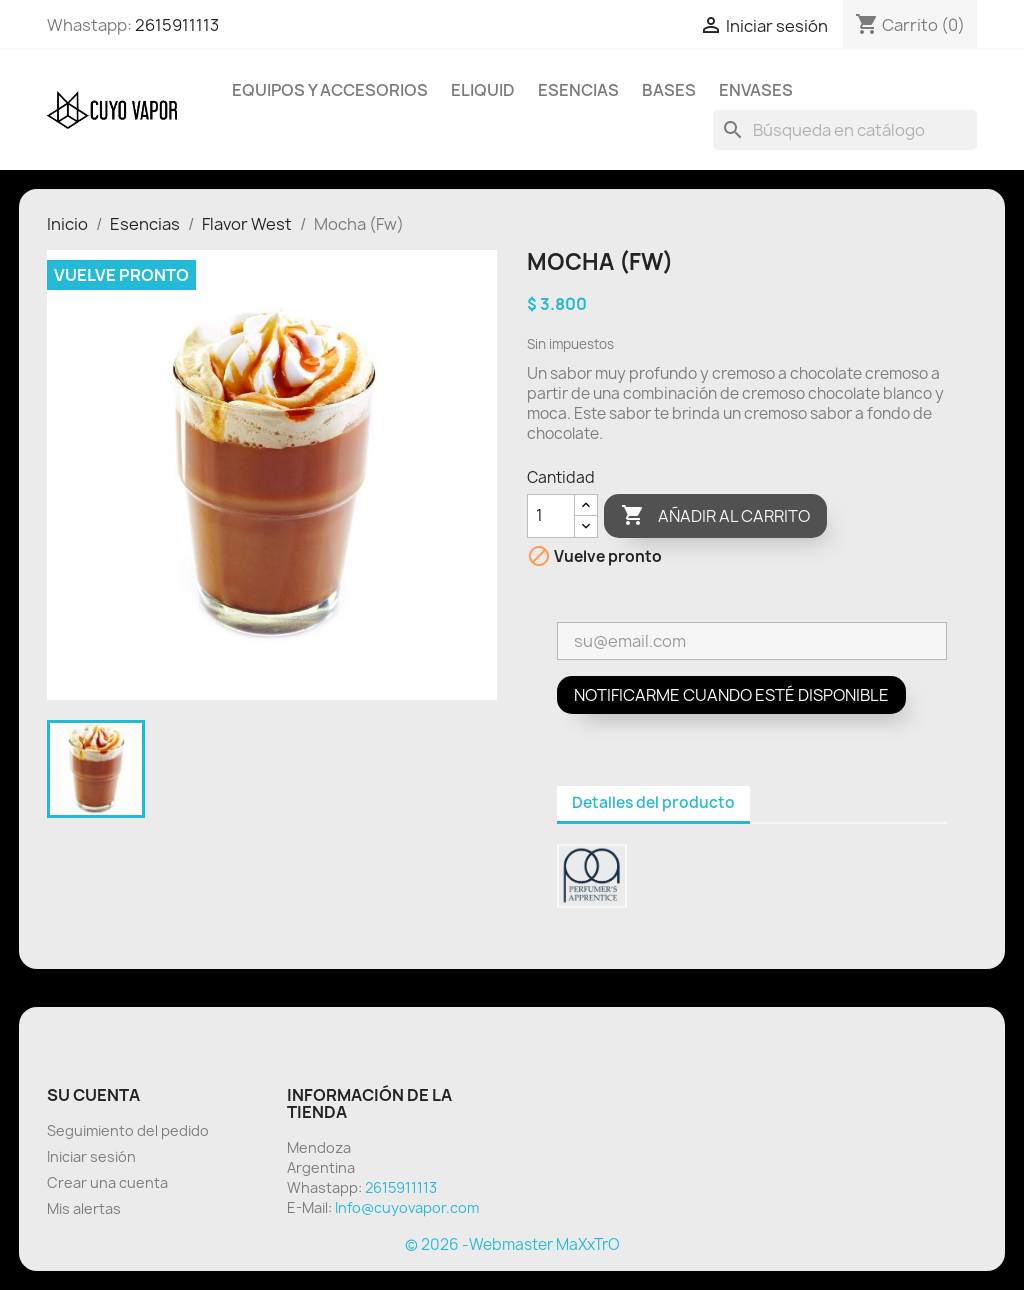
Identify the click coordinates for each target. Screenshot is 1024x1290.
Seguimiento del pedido (128, 1130)
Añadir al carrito (715, 516)
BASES (669, 90)
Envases (756, 90)
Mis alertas (84, 1208)
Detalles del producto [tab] (653, 802)
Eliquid (483, 90)
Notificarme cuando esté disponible (731, 695)
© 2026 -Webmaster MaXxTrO (512, 1244)
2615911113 (177, 25)
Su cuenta (93, 1095)
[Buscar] (845, 130)
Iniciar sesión (91, 1156)
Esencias (578, 90)
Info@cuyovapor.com (407, 1207)
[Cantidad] (551, 516)
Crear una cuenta (107, 1182)
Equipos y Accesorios (330, 90)
